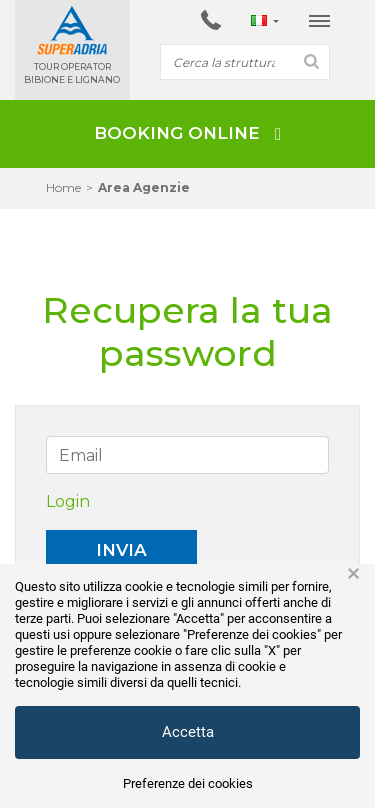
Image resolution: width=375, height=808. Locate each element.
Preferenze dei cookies (188, 783)
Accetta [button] (188, 732)
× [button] (353, 574)
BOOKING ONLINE (187, 133)
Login (68, 501)
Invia (121, 550)
